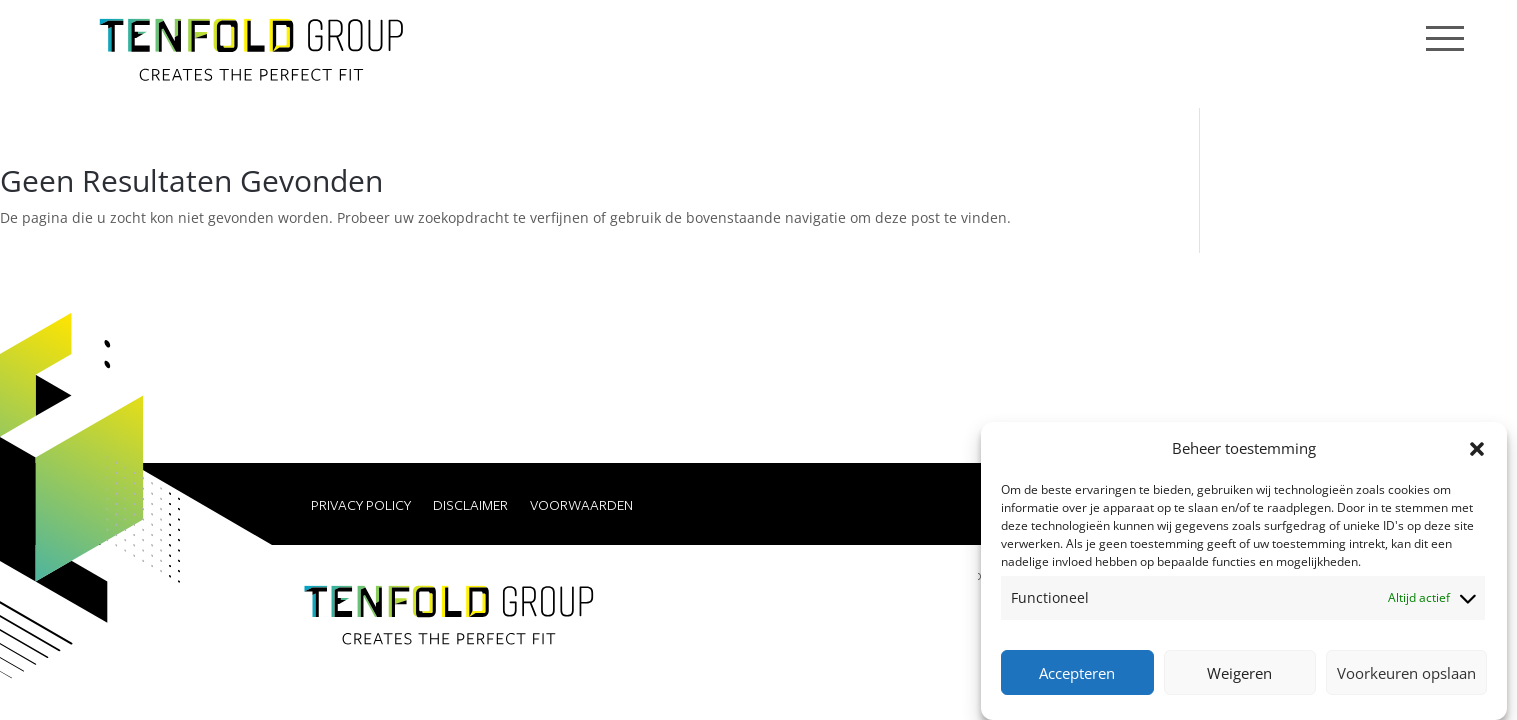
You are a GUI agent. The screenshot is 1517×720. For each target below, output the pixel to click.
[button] (1477, 449)
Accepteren (1077, 673)
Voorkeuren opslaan (1406, 673)
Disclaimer (470, 506)
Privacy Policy (361, 506)
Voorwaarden (581, 506)
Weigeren (1239, 673)
